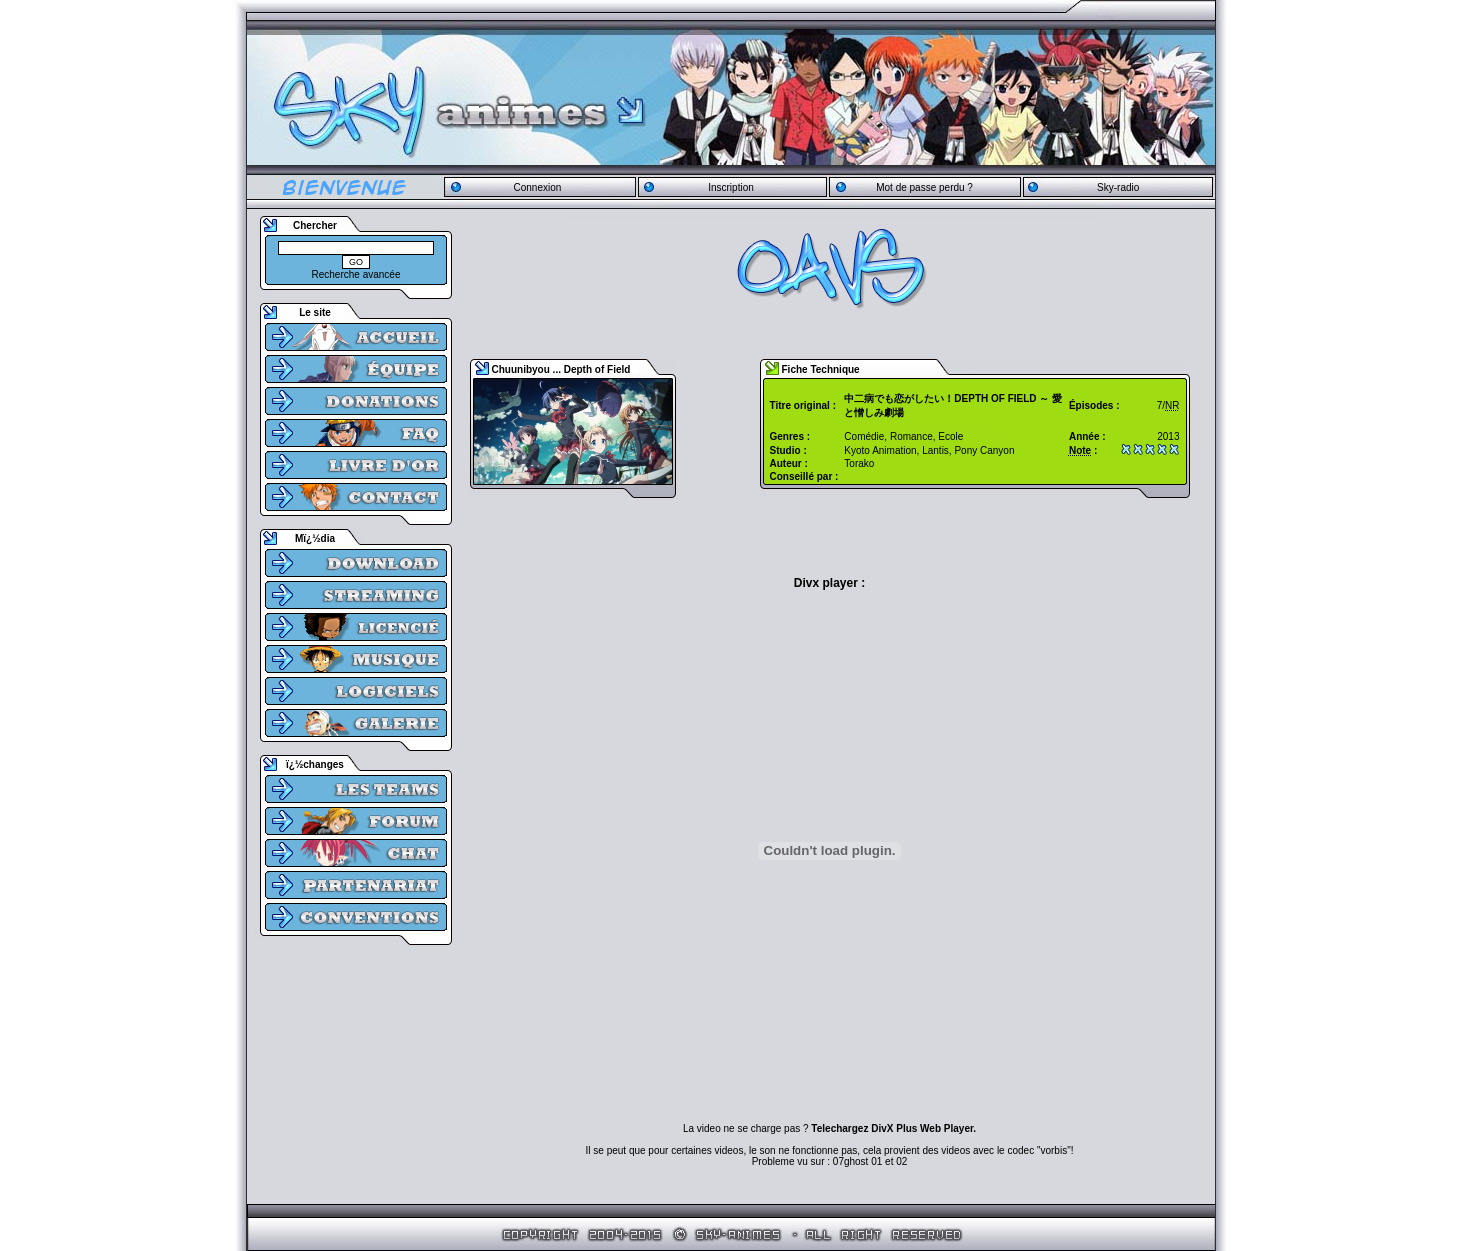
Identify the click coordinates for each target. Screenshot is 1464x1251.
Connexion (537, 187)
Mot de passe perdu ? (924, 187)
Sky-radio (1118, 187)
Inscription (731, 187)
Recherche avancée (356, 274)
